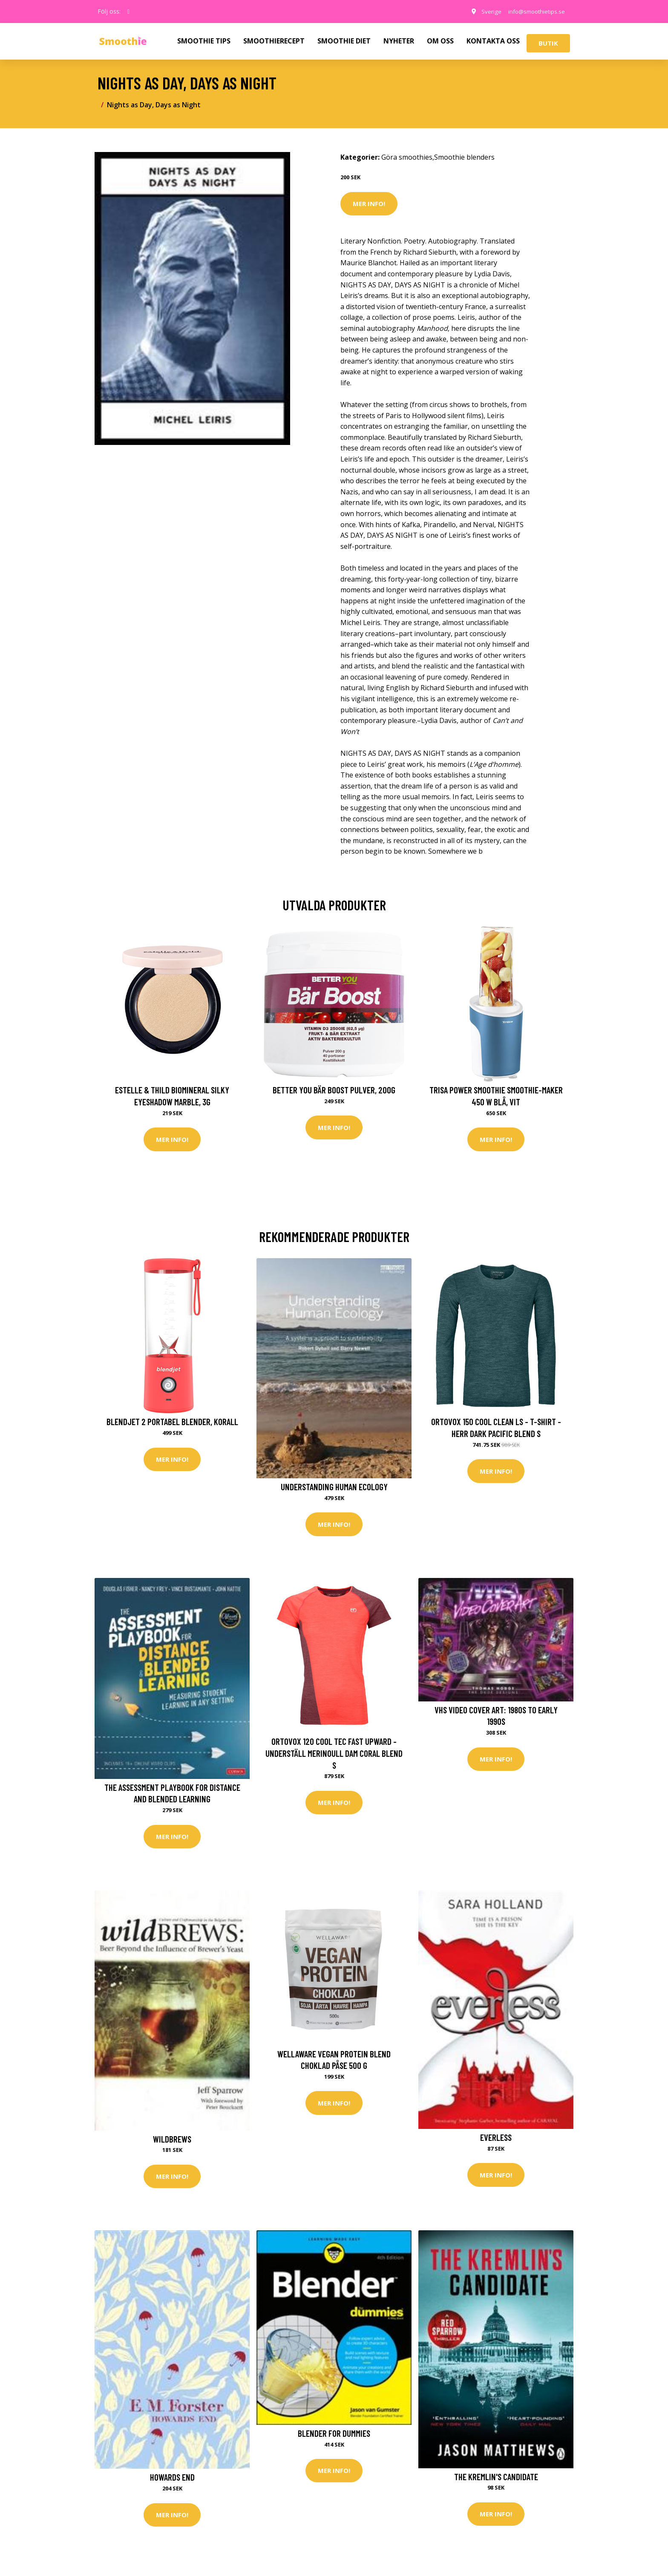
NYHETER (398, 41)
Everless (496, 2139)
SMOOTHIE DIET (344, 41)
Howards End (172, 2479)
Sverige (485, 11)
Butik (548, 43)
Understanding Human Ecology (334, 1487)
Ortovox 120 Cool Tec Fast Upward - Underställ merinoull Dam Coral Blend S (334, 1754)
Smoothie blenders (464, 157)
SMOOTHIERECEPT (274, 41)
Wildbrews (172, 2140)
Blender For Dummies (334, 2435)
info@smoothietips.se (534, 11)
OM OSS (440, 41)
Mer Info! (369, 203)
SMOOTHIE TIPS (203, 41)
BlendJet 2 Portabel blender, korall (172, 1422)
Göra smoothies (406, 157)
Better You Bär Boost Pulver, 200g (334, 1089)
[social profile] (128, 11)
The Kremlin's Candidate (496, 2478)
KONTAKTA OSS (493, 41)
